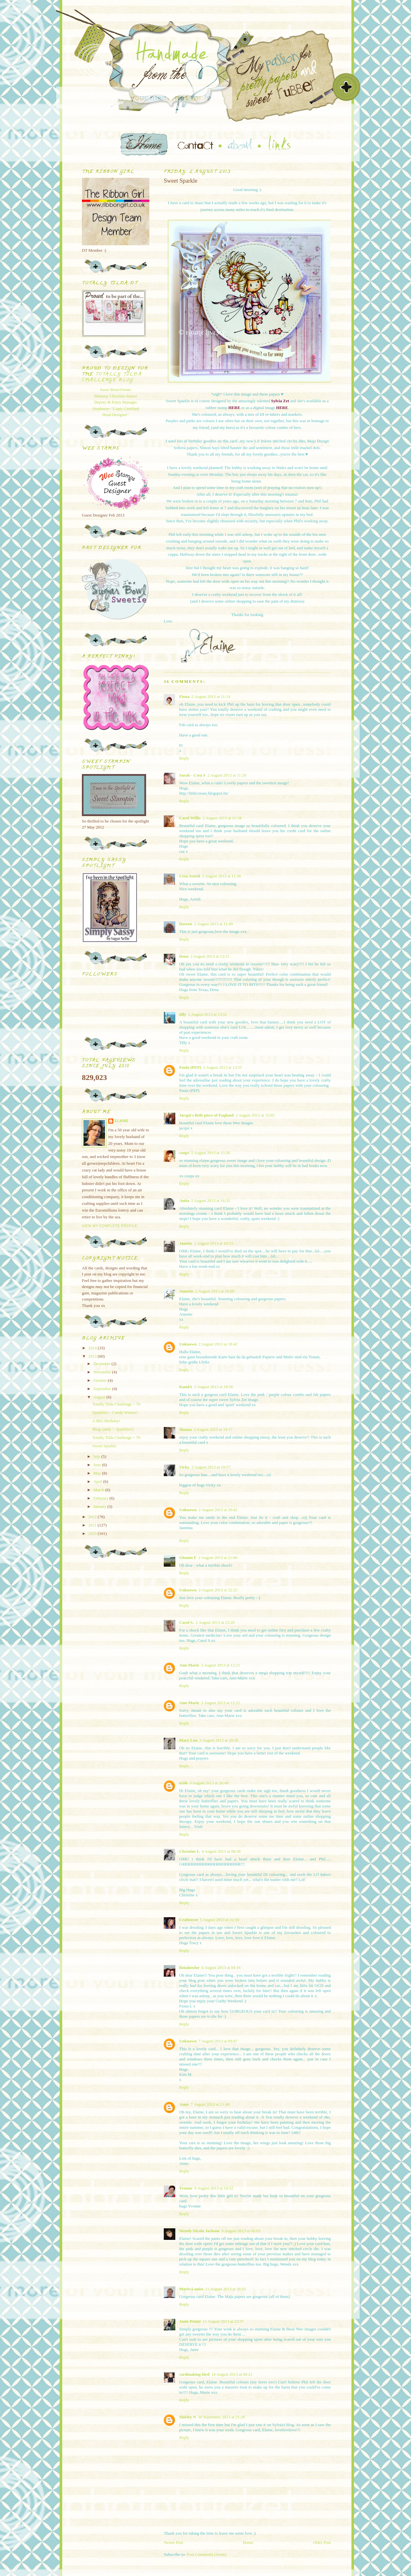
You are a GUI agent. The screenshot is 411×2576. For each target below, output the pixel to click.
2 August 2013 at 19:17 (213, 1429)
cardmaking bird (194, 2374)
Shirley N (187, 2417)
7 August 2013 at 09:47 (217, 2041)
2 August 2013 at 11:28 (226, 775)
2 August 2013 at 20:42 (217, 1509)
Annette (186, 1291)
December (102, 1363)
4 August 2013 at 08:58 (221, 1851)
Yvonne (185, 2188)
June (97, 1464)
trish (183, 1782)
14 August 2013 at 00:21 (231, 2374)
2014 (93, 1347)
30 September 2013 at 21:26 (221, 2417)
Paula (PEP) (190, 1067)
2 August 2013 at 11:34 (222, 817)
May (97, 1473)
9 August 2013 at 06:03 (241, 2230)
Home (248, 2542)
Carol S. (186, 1622)
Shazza (185, 1429)
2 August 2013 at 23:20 (215, 1622)
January (100, 1506)
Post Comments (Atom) (207, 2554)
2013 (93, 1356)
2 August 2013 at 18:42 (217, 1344)
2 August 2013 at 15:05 (255, 1115)
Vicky (184, 1467)
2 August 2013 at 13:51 (207, 1014)
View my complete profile (109, 1226)
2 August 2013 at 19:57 (210, 1467)
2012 (93, 1516)
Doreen (185, 923)
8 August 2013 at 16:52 (213, 2188)
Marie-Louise (191, 2288)
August (100, 1397)
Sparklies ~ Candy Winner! (115, 1412)
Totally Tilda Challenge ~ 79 (116, 1404)
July (97, 1456)
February (101, 1498)
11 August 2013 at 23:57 (223, 2321)
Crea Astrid (189, 876)
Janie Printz (190, 2321)
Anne (184, 2104)
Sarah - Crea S (192, 775)
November (102, 1372)
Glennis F (188, 1557)
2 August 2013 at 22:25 (217, 1590)
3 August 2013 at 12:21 (220, 1665)
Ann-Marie (189, 1665)
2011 (93, 1525)
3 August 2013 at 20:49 (208, 1782)
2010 (93, 1533)
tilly (182, 1014)
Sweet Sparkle (104, 1445)
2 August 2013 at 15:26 (210, 1152)
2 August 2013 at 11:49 (213, 923)
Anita (184, 1200)
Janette (185, 1243)
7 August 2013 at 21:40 (210, 2104)
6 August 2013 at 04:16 (221, 1967)
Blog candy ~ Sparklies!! (113, 1429)
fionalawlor (189, 1967)
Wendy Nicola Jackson (199, 2230)
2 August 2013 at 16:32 (210, 1200)
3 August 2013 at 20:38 (218, 1740)
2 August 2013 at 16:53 (213, 1243)
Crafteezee (188, 1919)
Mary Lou (188, 1740)
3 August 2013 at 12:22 (220, 1702)
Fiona (184, 696)
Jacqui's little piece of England (206, 1115)
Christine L (189, 1851)
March (99, 1489)
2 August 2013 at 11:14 (210, 696)
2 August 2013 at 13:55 (222, 1067)
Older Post (322, 2542)
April (98, 1481)
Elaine (121, 1121)
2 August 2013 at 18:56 (213, 1386)
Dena (183, 956)
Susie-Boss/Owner (115, 389)
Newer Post (173, 2542)
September (102, 1388)
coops (184, 1152)
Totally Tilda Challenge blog (112, 377)
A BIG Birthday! (106, 1420)
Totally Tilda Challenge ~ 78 (116, 1437)
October (100, 1380)
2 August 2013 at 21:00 (217, 1557)
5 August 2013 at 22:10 (219, 1919)
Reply (184, 758)
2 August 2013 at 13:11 (209, 956)
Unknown (188, 1344)
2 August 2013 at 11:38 (221, 876)
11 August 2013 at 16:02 (225, 2288)
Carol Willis (190, 817)
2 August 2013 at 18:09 (214, 1291)
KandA (185, 1386)
